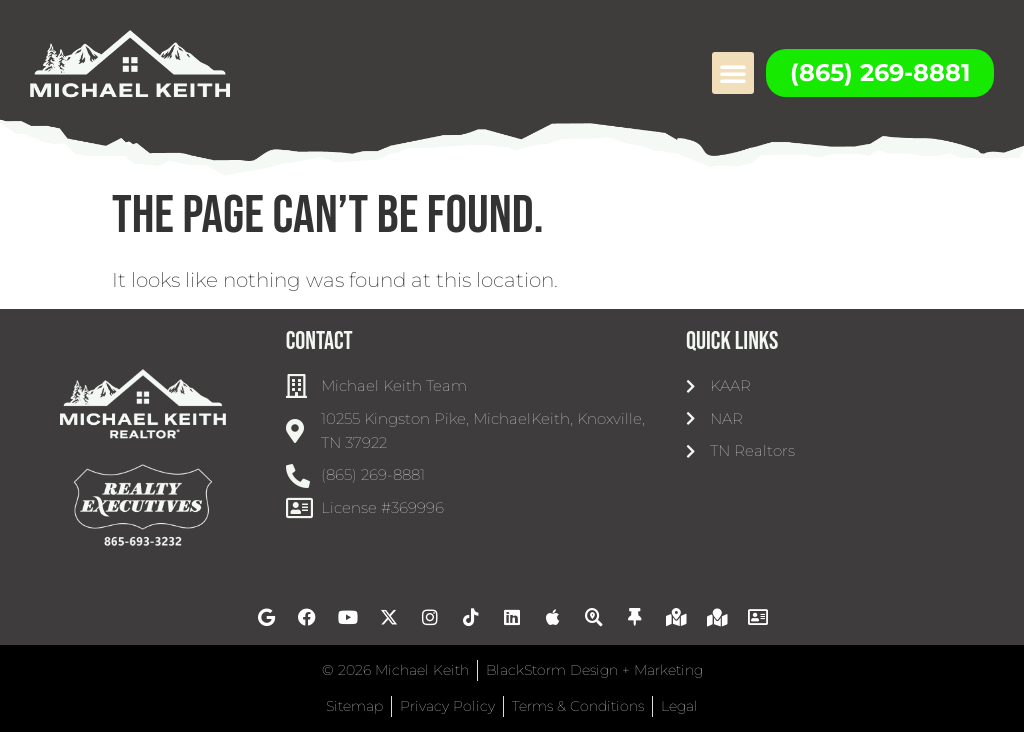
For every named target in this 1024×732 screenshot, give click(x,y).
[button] (733, 73)
